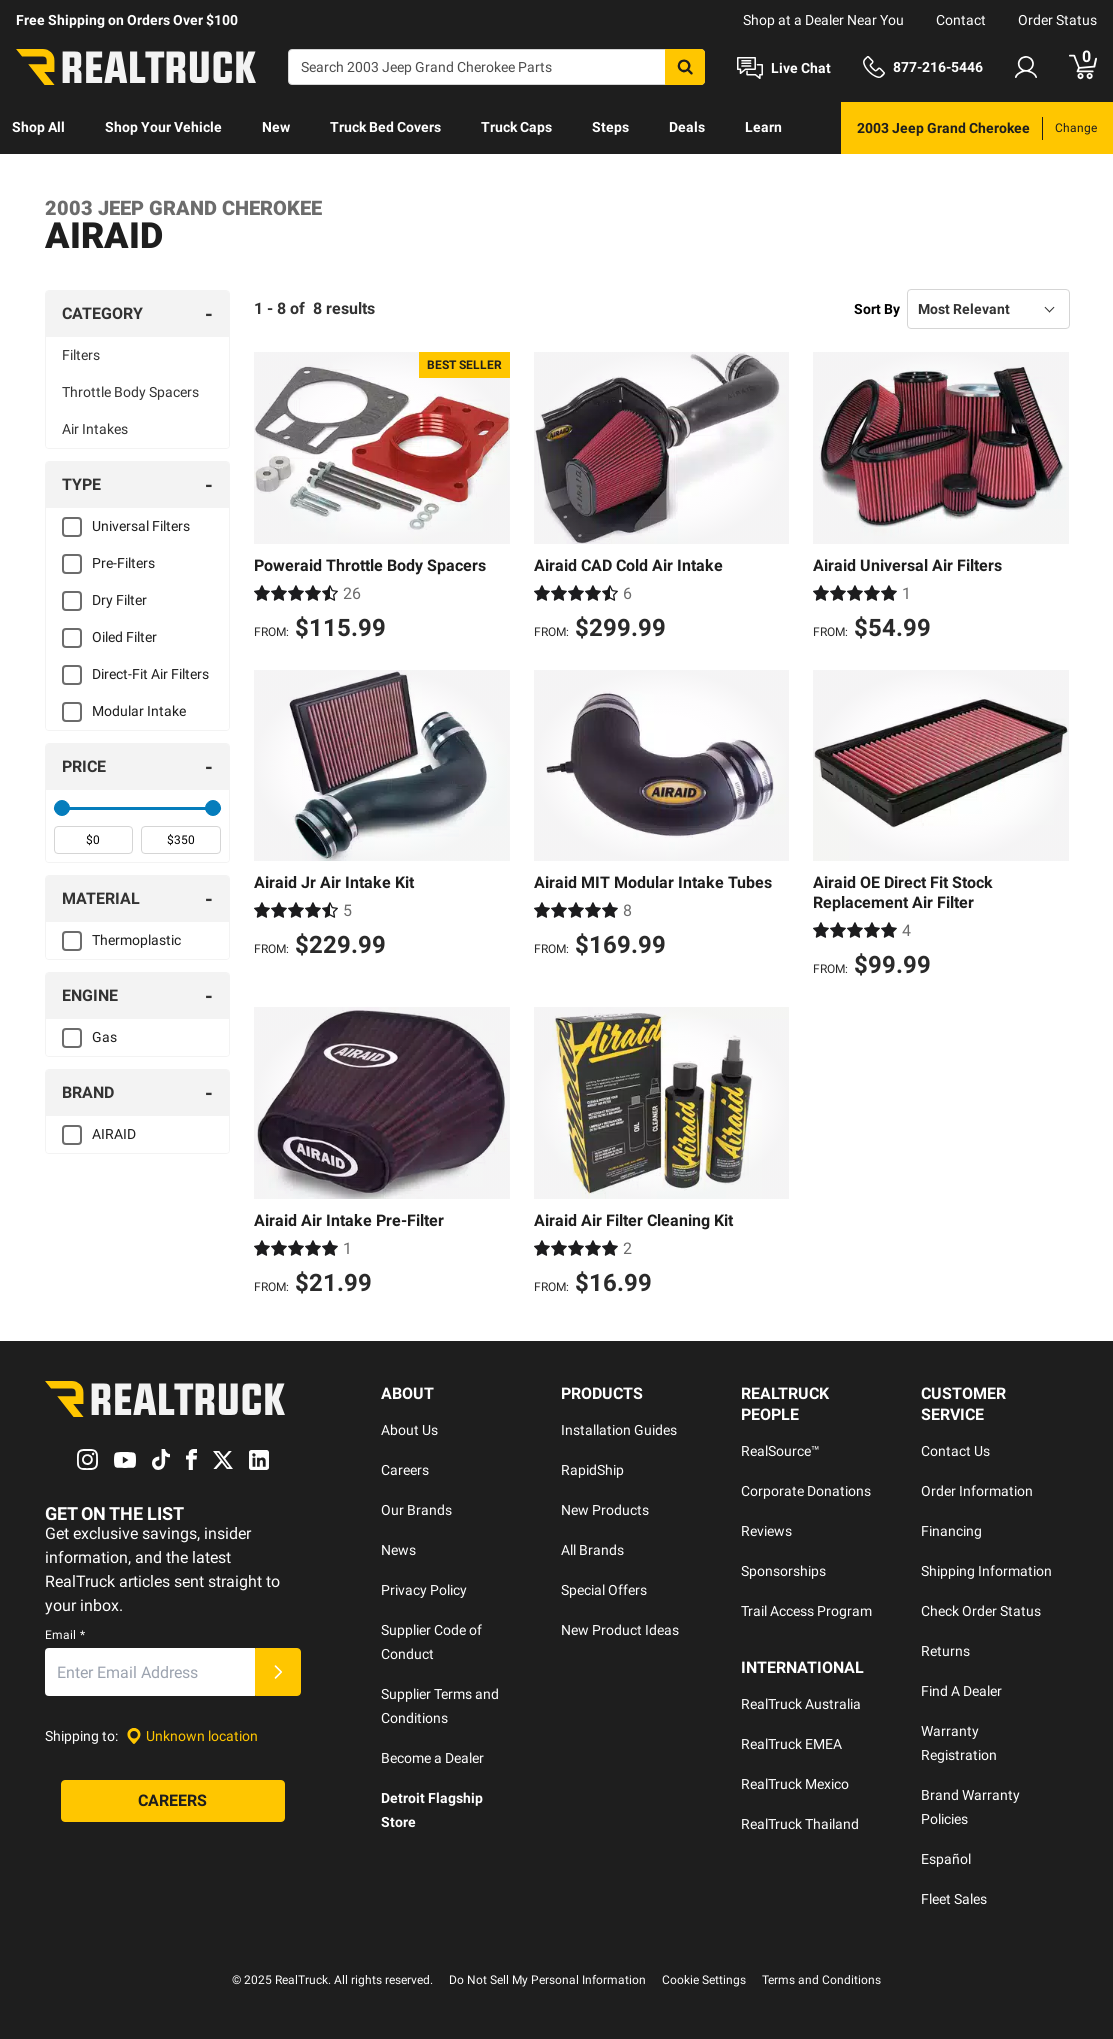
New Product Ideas (620, 1630)
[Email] (150, 1672)
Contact (961, 20)
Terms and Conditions (821, 1980)
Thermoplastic (136, 940)
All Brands (592, 1550)
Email (65, 1635)
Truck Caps (516, 127)
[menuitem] (38, 128)
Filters (81, 355)
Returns (945, 1651)
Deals (687, 127)
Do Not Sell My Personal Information (547, 1980)
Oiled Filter (124, 637)
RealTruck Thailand (800, 1824)
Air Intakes (95, 429)
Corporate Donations (806, 1491)
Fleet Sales (954, 1899)
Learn (763, 127)
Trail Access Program (806, 1611)
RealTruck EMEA (791, 1744)
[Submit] (278, 1672)
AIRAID (114, 1134)
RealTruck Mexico (795, 1784)
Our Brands (416, 1510)
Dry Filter (119, 600)
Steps (610, 127)
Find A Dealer (961, 1691)
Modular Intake (139, 711)
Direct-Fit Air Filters (150, 674)
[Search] (496, 67)
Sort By (877, 309)
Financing (951, 1531)
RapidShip (592, 1470)
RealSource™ (780, 1451)
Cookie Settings (704, 1980)
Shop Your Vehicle (163, 127)
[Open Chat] (784, 68)
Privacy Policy (424, 1590)
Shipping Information (986, 1571)
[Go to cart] (1083, 67)
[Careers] (173, 1801)
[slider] (62, 808)
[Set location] (192, 1736)
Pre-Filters (123, 563)
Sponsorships (783, 1571)
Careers (405, 1470)
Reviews (766, 1531)
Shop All (38, 127)
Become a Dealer (432, 1758)
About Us (409, 1430)
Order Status (1057, 20)
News (398, 1550)
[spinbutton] (94, 840)
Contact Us (955, 1451)
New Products (605, 1510)
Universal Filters (141, 526)
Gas (104, 1037)
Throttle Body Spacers (130, 392)
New (276, 127)
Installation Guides (619, 1430)
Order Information (977, 1491)
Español (946, 1859)
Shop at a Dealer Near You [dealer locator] (823, 20)
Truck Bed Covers (385, 127)
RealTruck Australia (801, 1704)
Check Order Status (981, 1611)
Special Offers (604, 1590)
